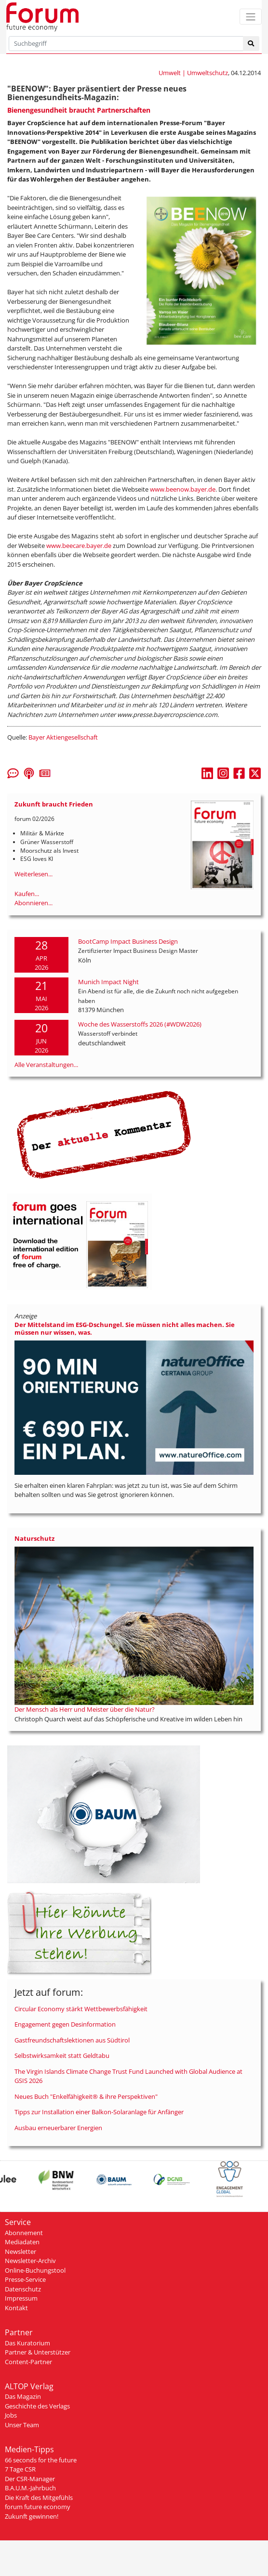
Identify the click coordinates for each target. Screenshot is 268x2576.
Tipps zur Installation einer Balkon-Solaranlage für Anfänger (99, 2112)
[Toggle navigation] (251, 17)
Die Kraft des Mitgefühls (39, 2497)
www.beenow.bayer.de (182, 489)
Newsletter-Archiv (30, 2260)
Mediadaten (22, 2242)
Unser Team (22, 2424)
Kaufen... (26, 893)
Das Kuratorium (27, 2343)
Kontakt (16, 2307)
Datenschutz (23, 2289)
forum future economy (37, 2506)
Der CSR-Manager (30, 2478)
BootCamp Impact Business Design (128, 941)
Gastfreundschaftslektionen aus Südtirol (72, 2040)
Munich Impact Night (108, 981)
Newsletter (20, 2251)
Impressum (21, 2298)
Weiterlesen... (33, 874)
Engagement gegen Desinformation (65, 2024)
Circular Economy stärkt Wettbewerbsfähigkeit (80, 2008)
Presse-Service (25, 2279)
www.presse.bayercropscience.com (167, 714)
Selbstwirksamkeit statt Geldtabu (61, 2055)
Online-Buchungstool (35, 2270)
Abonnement (24, 2232)
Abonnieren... (33, 902)
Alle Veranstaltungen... (46, 1064)
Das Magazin (23, 2396)
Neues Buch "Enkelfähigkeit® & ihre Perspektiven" (86, 2096)
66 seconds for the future (41, 2460)
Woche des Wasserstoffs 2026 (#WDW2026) (139, 1024)
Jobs (11, 2415)
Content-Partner (28, 2361)
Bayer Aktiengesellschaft (63, 737)
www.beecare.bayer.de (78, 545)
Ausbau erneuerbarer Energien (58, 2127)
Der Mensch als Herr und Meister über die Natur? (84, 1709)
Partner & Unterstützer (37, 2352)
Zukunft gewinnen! (31, 2516)
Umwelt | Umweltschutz (193, 72)
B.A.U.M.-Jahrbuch (30, 2488)
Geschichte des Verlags (37, 2406)
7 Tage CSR (20, 2469)
